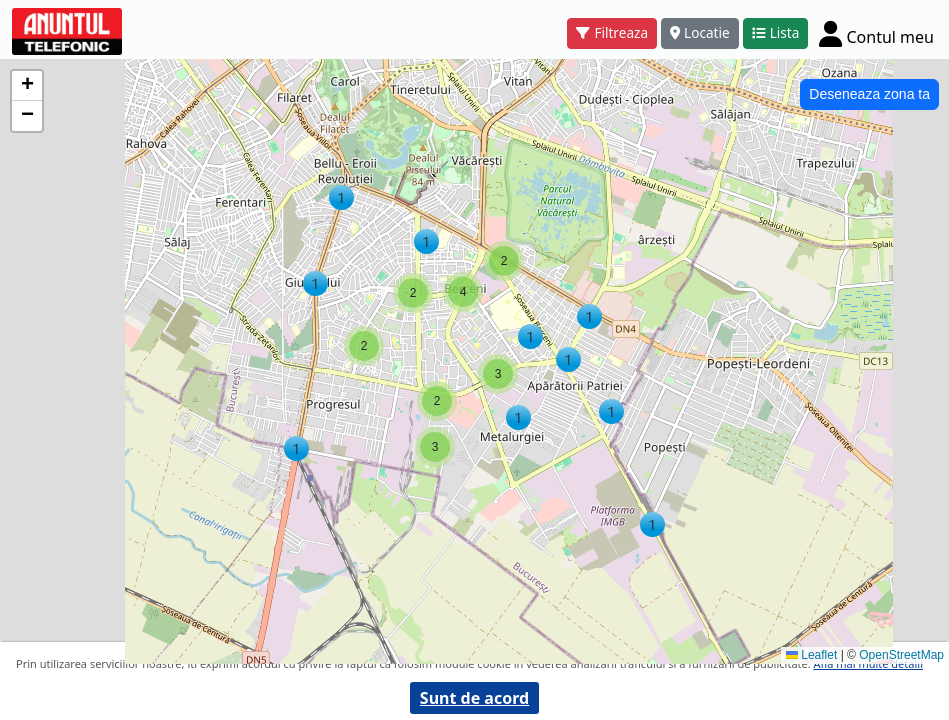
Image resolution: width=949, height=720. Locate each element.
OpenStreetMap (901, 655)
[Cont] (876, 33)
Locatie (700, 32)
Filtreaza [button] (612, 32)
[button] (611, 411)
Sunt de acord (474, 698)
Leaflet (811, 655)
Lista (776, 32)
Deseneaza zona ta (869, 94)
